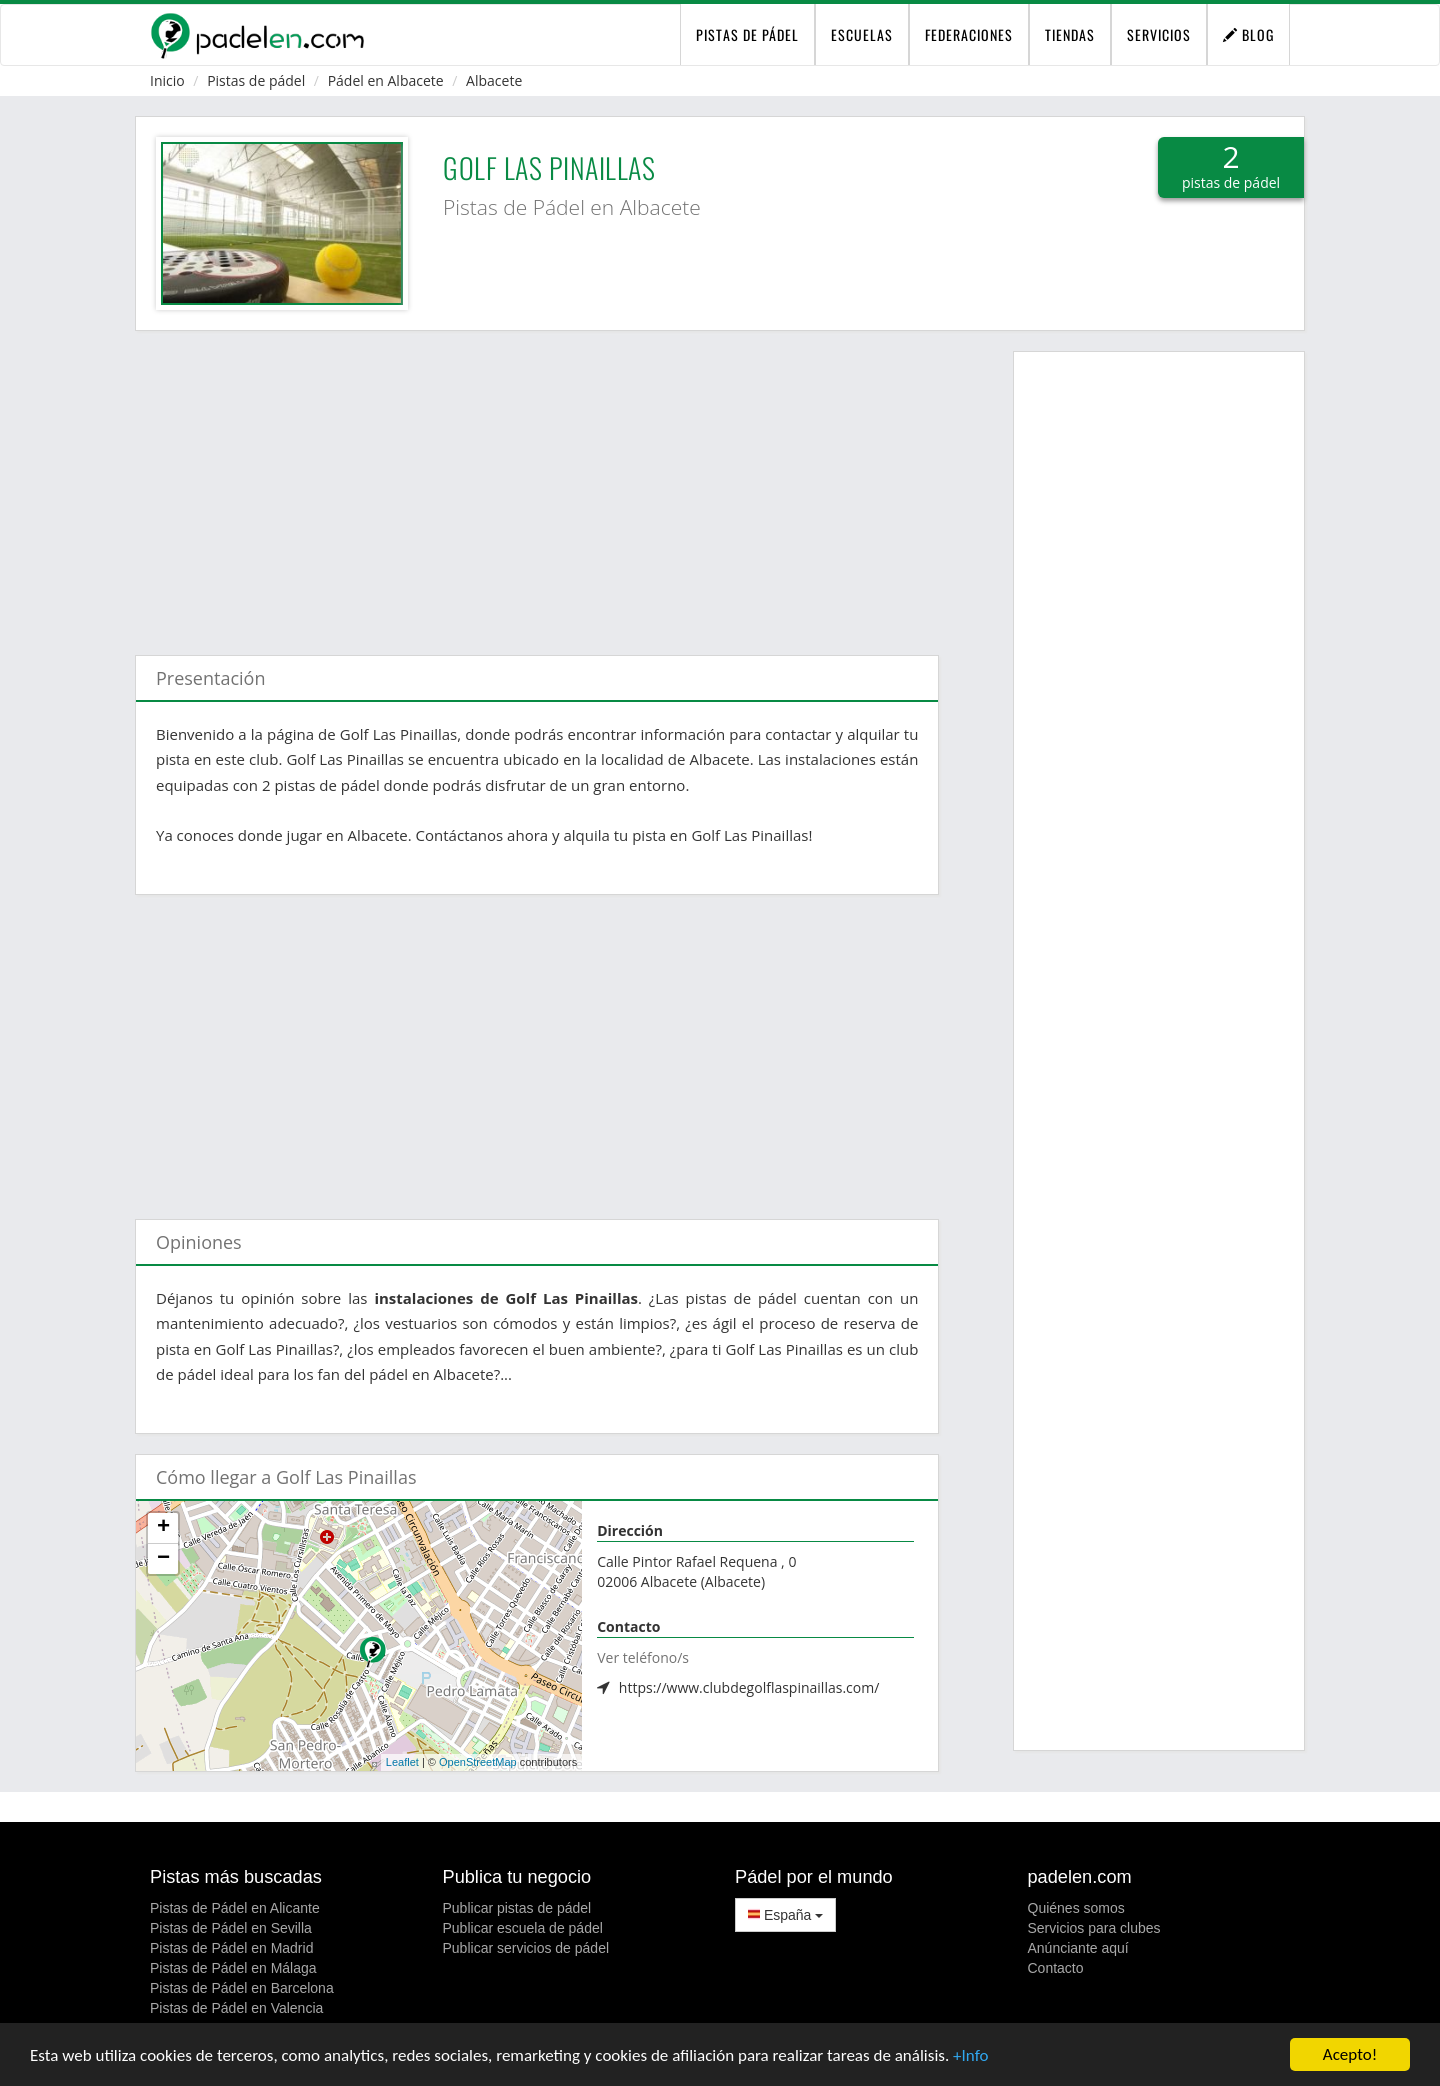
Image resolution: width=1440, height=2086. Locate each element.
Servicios (1159, 34)
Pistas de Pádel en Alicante (235, 1908)
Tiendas (1070, 34)
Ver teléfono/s (643, 1657)
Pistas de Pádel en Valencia (236, 2008)
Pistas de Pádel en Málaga (233, 1968)
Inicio (167, 80)
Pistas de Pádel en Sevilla (231, 1928)
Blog (1248, 34)
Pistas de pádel (256, 80)
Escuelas (862, 34)
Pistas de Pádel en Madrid (231, 1948)
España (785, 1915)
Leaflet (402, 1762)
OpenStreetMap (478, 1762)
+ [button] (163, 1528)
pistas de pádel (747, 34)
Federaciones (969, 34)
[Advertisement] (537, 483)
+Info (970, 2055)
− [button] (163, 1559)
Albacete (494, 80)
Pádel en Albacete (386, 80)
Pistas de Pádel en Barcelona (242, 1988)
